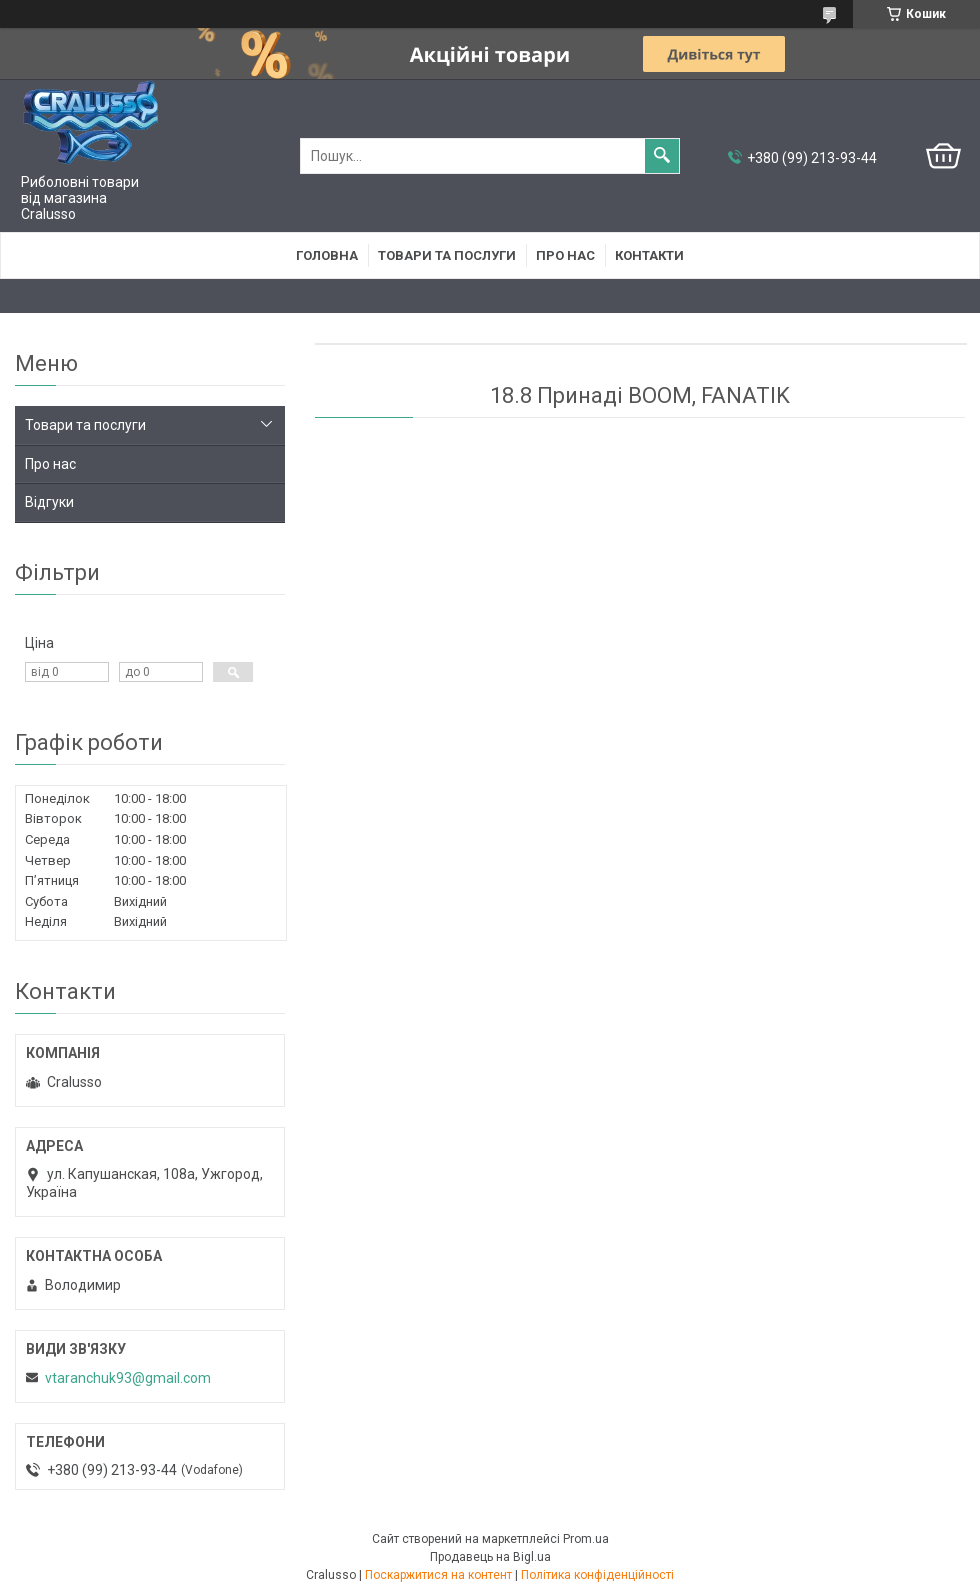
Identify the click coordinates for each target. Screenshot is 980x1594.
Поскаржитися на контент (438, 1575)
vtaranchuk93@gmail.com (128, 1378)
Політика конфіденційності (597, 1575)
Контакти (649, 255)
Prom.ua (586, 1539)
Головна (327, 255)
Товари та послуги (447, 255)
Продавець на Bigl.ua (490, 1557)
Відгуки (49, 502)
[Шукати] (662, 156)
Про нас (565, 255)
